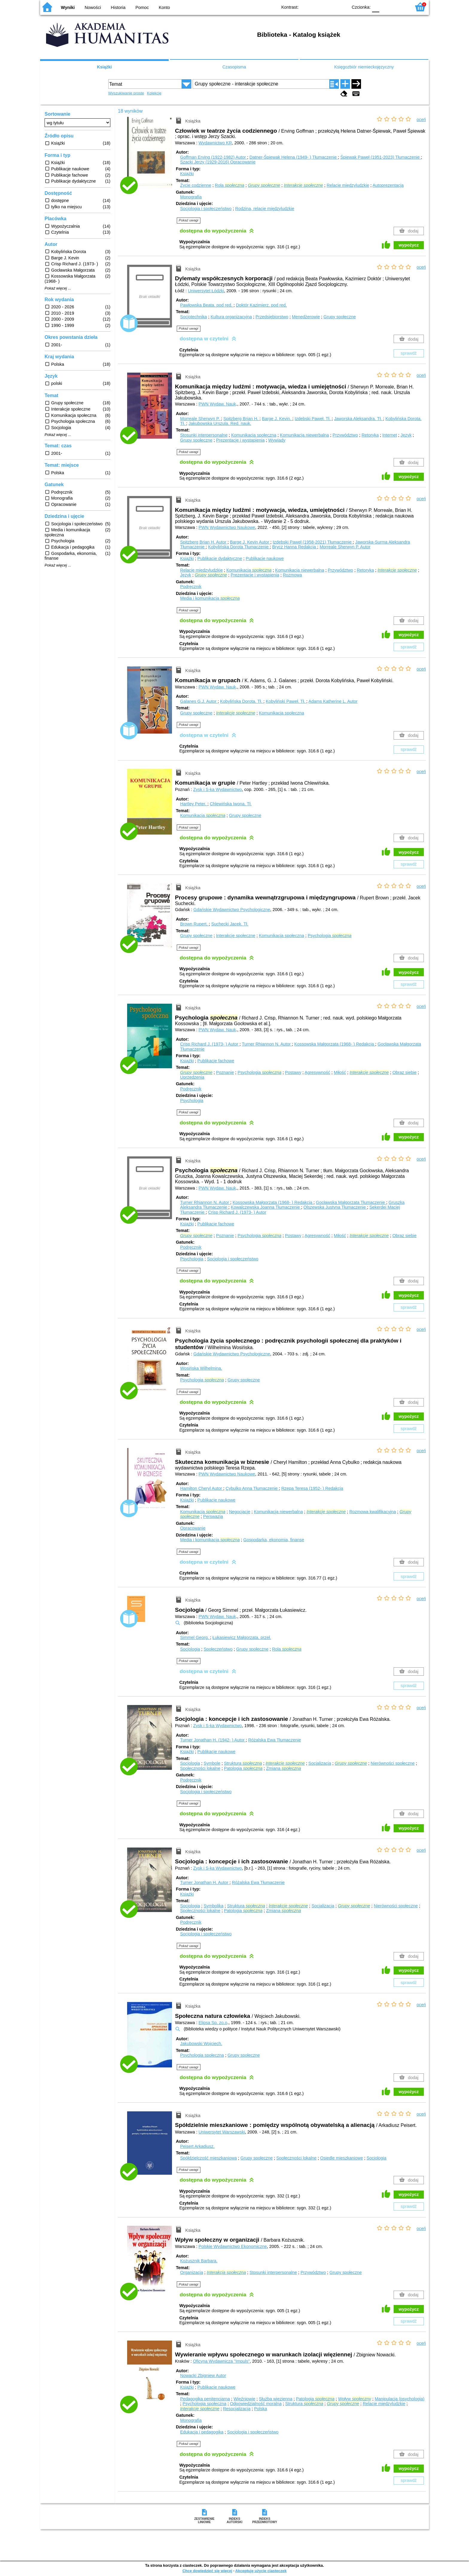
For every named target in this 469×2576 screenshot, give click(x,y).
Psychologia (329, 935)
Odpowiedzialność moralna (256, 2403)
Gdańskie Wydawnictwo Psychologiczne (232, 909)
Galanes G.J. (199, 701)
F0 (375, 6)
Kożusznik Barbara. (198, 2260)
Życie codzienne (195, 185)
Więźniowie (244, 2398)
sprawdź (409, 353)
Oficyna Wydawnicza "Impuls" (221, 2361)
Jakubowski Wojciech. (201, 2043)
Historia (118, 7)
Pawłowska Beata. (206, 305)
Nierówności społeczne (393, 1763)
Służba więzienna (275, 2398)
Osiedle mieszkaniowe (341, 2158)
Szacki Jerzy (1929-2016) (217, 162)
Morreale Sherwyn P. (200, 418)
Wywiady (276, 440)
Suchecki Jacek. (229, 924)
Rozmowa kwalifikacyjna (372, 1511)
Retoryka (370, 435)
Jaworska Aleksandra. (358, 418)
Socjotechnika (193, 316)
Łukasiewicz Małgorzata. (241, 1637)
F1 (386, 6)
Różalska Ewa (274, 1740)
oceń (421, 119)
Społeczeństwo (218, 1649)
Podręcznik (190, 586)
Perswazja (213, 1516)
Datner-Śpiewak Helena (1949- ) (293, 157)
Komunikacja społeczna (253, 435)
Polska (260, 2408)
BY (341, 6)
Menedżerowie (306, 316)
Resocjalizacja (236, 2408)
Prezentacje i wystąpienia (240, 440)
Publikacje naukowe (265, 558)
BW (317, 6)
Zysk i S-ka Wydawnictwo (217, 789)
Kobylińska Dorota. (242, 701)
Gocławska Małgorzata (351, 1202)
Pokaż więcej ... (58, 288)
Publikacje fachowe (215, 1060)
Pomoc (142, 7)
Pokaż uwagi (188, 220)
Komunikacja (249, 570)
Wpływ (354, 2398)
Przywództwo (345, 435)
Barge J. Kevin (250, 542)
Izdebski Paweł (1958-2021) (313, 542)
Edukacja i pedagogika (201, 2432)
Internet (389, 435)
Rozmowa (292, 575)
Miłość (340, 1072)
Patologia (243, 1768)
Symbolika (213, 1905)
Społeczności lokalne (200, 1768)
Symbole (212, 1763)
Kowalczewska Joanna (266, 1207)
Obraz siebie (404, 1072)
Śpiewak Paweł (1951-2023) (380, 157)
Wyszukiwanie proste (126, 93)
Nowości (93, 7)
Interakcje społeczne (235, 935)
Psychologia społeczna (202, 2055)
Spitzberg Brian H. (241, 418)
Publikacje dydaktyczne (219, 558)
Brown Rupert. (194, 924)
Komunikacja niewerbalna (304, 435)
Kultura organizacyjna (231, 316)
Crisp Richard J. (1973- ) (209, 1044)
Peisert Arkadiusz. (197, 2146)
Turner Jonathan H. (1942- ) (213, 1740)
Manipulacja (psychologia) (399, 2398)
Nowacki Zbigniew (203, 2375)
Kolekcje (154, 93)
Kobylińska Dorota (239, 546)
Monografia (191, 197)
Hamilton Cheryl (201, 1488)
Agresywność (317, 1072)
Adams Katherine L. (332, 701)
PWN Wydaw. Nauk (217, 404)
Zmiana (283, 1768)
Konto (164, 7)
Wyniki (68, 7)
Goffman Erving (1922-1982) (213, 157)
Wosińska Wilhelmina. (201, 1368)
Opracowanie (192, 1528)
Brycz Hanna (294, 546)
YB (329, 6)
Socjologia (190, 1649)
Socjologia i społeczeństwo (206, 208)
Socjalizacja (319, 1763)
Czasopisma (234, 67)
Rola (229, 185)
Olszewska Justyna (335, 1207)
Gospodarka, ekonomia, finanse (273, 1539)
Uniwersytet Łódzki (206, 290)
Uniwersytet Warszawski (222, 2132)
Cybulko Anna (252, 1488)
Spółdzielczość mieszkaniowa (208, 2158)
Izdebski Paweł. (313, 418)
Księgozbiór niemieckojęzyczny (364, 67)
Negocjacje (239, 1511)
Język (406, 435)
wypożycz (409, 245)
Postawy (293, 1072)
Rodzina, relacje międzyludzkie (264, 208)
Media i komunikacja (210, 598)
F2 (400, 6)
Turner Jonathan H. (204, 1882)
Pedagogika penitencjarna (205, 2398)
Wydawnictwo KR (215, 142)
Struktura (243, 1763)
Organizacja (191, 2272)
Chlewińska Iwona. (231, 803)
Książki (104, 67)
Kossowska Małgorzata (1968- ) (334, 1044)
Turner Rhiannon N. (267, 1044)
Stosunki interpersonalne (203, 435)
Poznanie (225, 1072)
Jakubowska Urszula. (219, 423)
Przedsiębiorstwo (271, 316)
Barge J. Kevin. (277, 418)
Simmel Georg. (195, 1637)
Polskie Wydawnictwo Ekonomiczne (233, 2246)
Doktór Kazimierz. (261, 305)
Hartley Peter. (193, 803)
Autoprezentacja (387, 185)
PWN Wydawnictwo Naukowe (227, 527)
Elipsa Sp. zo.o (213, 2022)
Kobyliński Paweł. (286, 701)
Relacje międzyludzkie (348, 185)
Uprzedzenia (192, 1077)
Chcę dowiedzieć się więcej (207, 2571)
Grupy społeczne (339, 316)
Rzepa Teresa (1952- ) (312, 1488)
